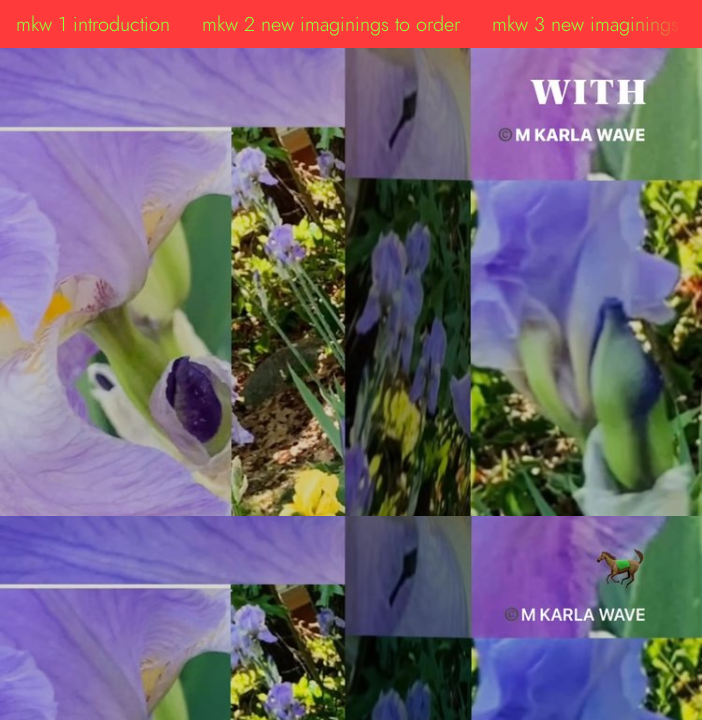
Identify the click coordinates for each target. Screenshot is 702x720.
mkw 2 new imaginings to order (331, 24)
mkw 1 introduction (93, 24)
